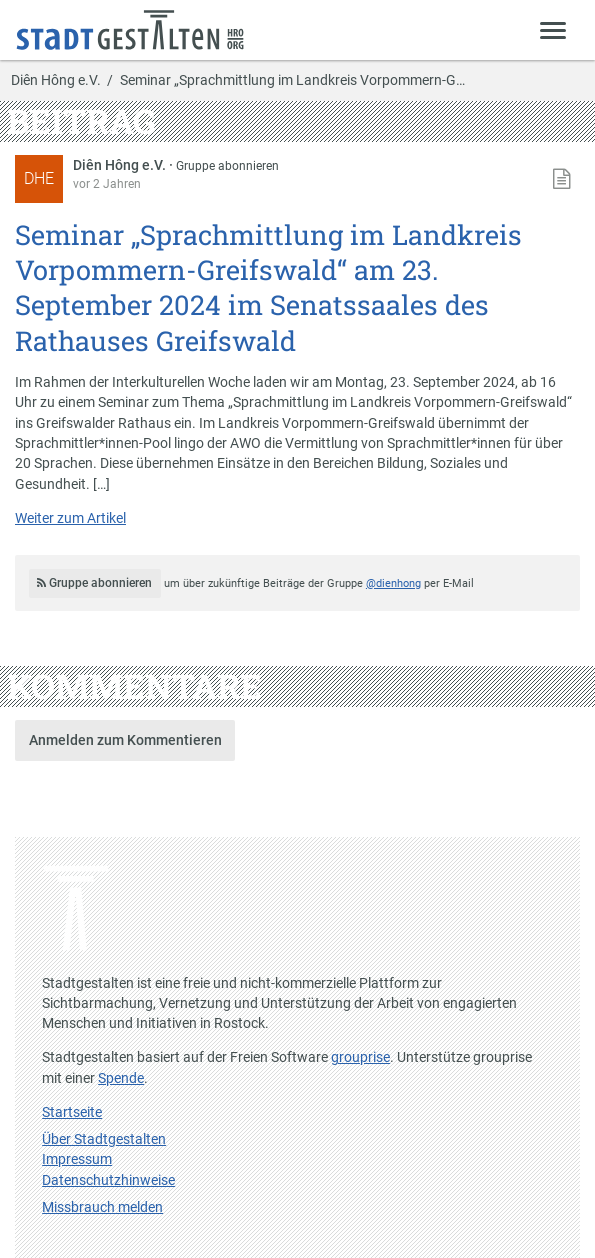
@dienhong (393, 583)
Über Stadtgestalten (104, 1139)
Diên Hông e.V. (56, 81)
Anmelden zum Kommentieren (125, 740)
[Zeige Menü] (553, 29)
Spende (121, 1078)
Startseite (72, 1112)
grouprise (360, 1057)
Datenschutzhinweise (108, 1180)
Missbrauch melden (102, 1207)
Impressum (77, 1159)
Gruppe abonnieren (227, 166)
